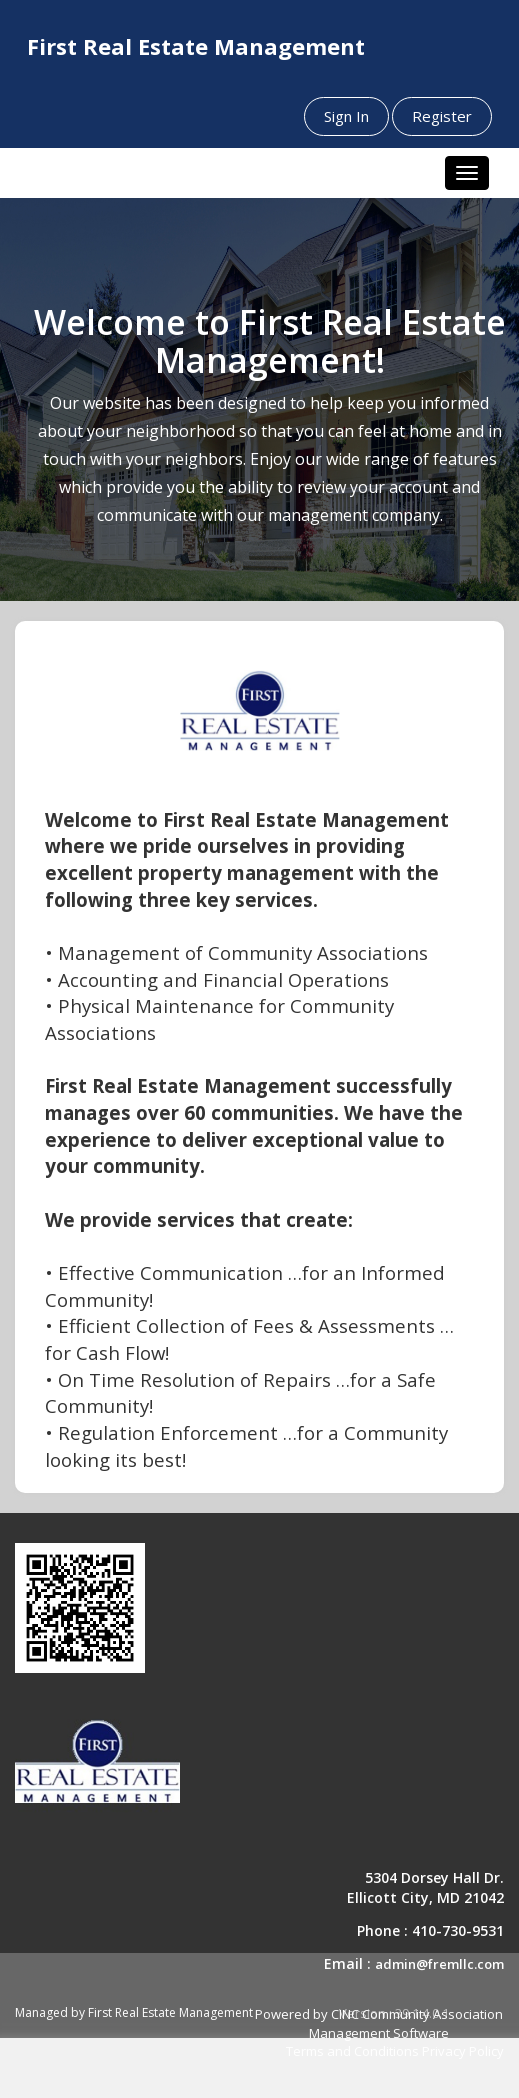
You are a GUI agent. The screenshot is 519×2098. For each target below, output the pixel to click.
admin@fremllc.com (439, 1964)
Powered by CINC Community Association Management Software (379, 2023)
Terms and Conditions (352, 2051)
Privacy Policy (463, 2051)
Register (442, 116)
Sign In (346, 116)
